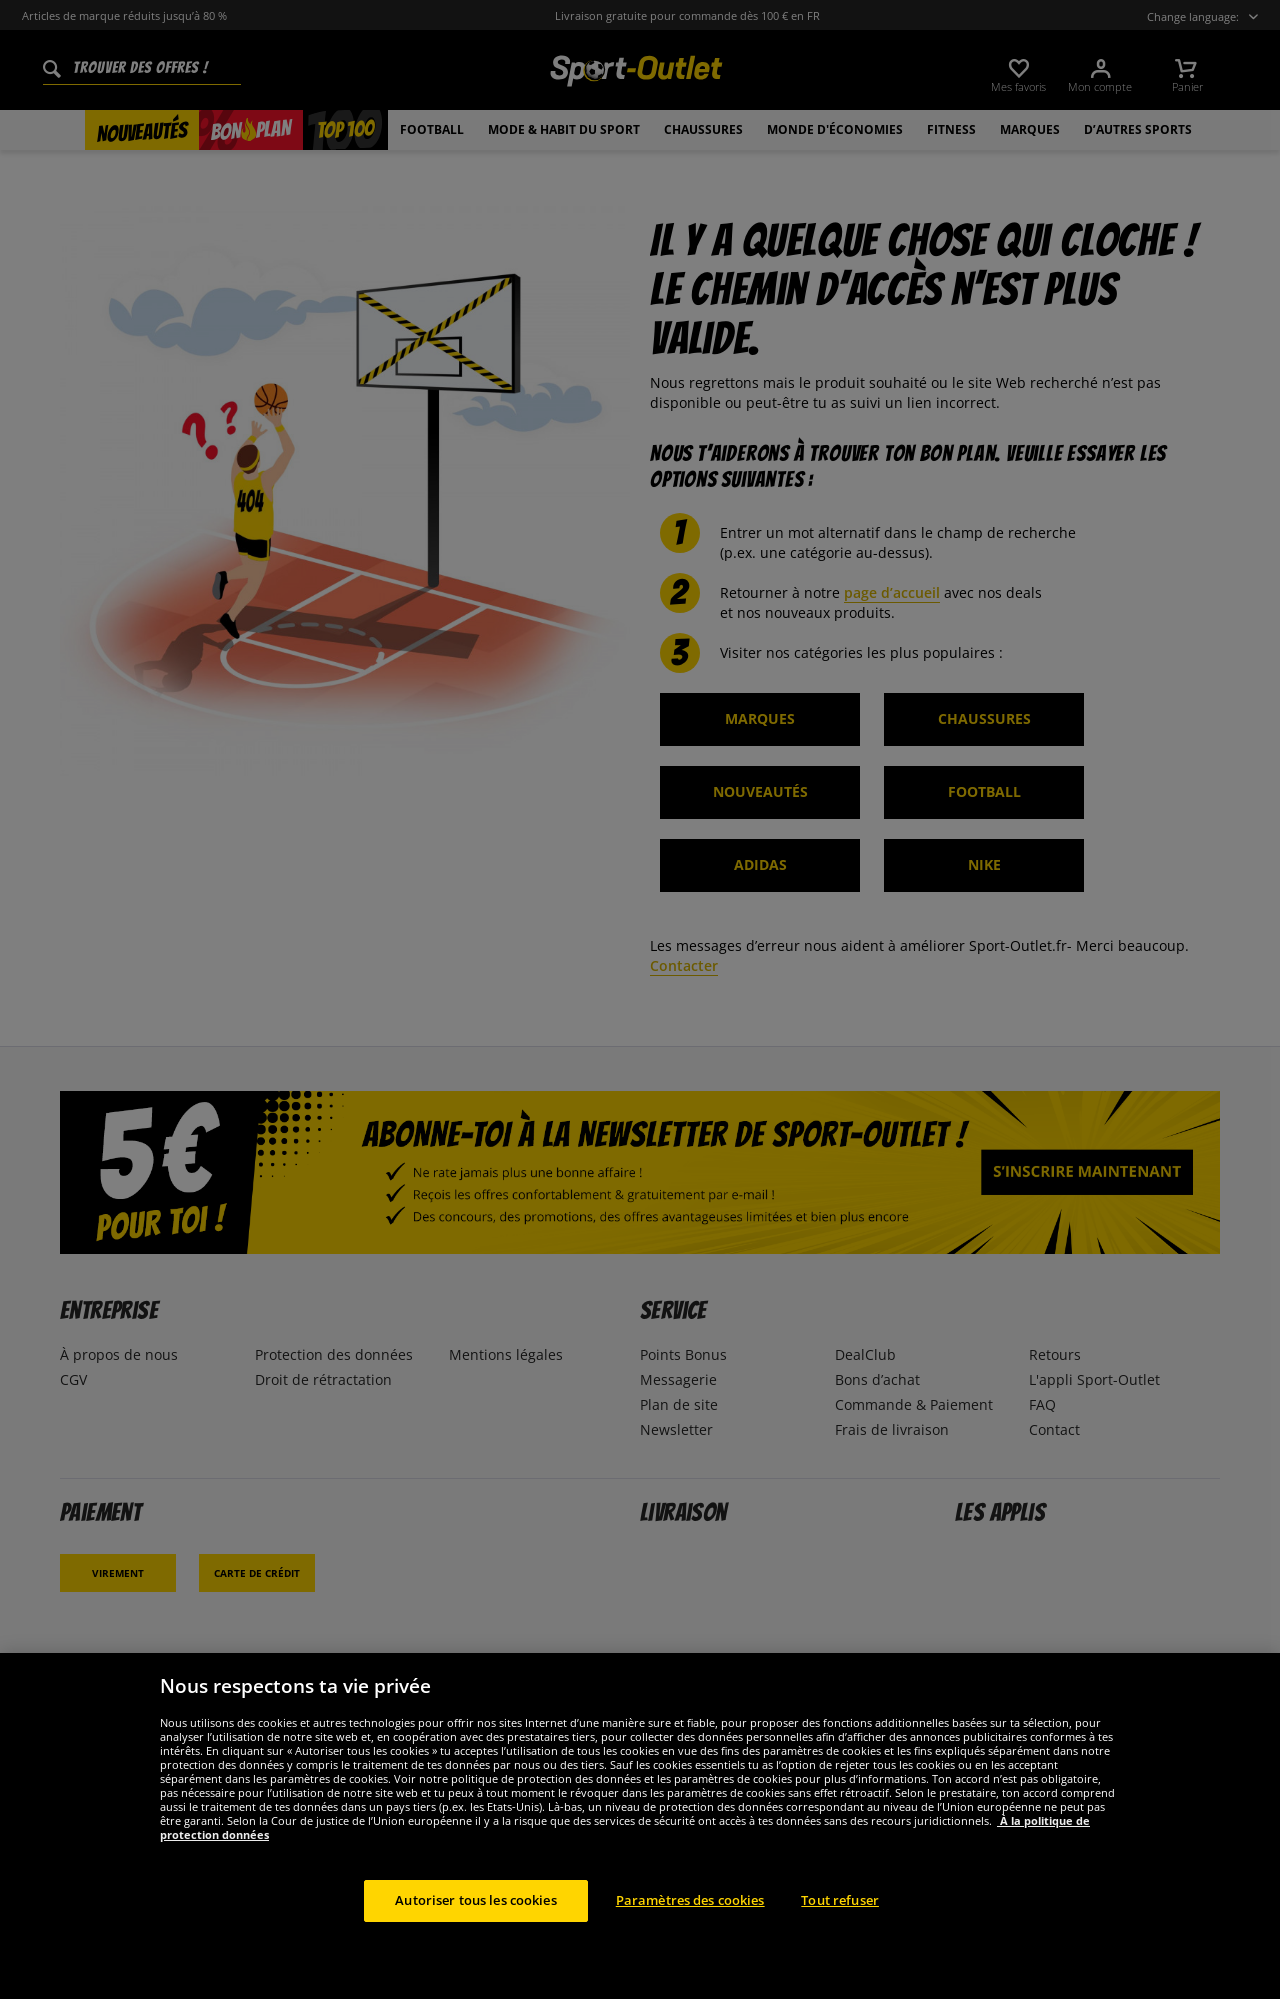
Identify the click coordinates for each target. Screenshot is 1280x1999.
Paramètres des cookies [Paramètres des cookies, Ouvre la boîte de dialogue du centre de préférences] (690, 1926)
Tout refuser (840, 1926)
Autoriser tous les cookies (475, 1926)
